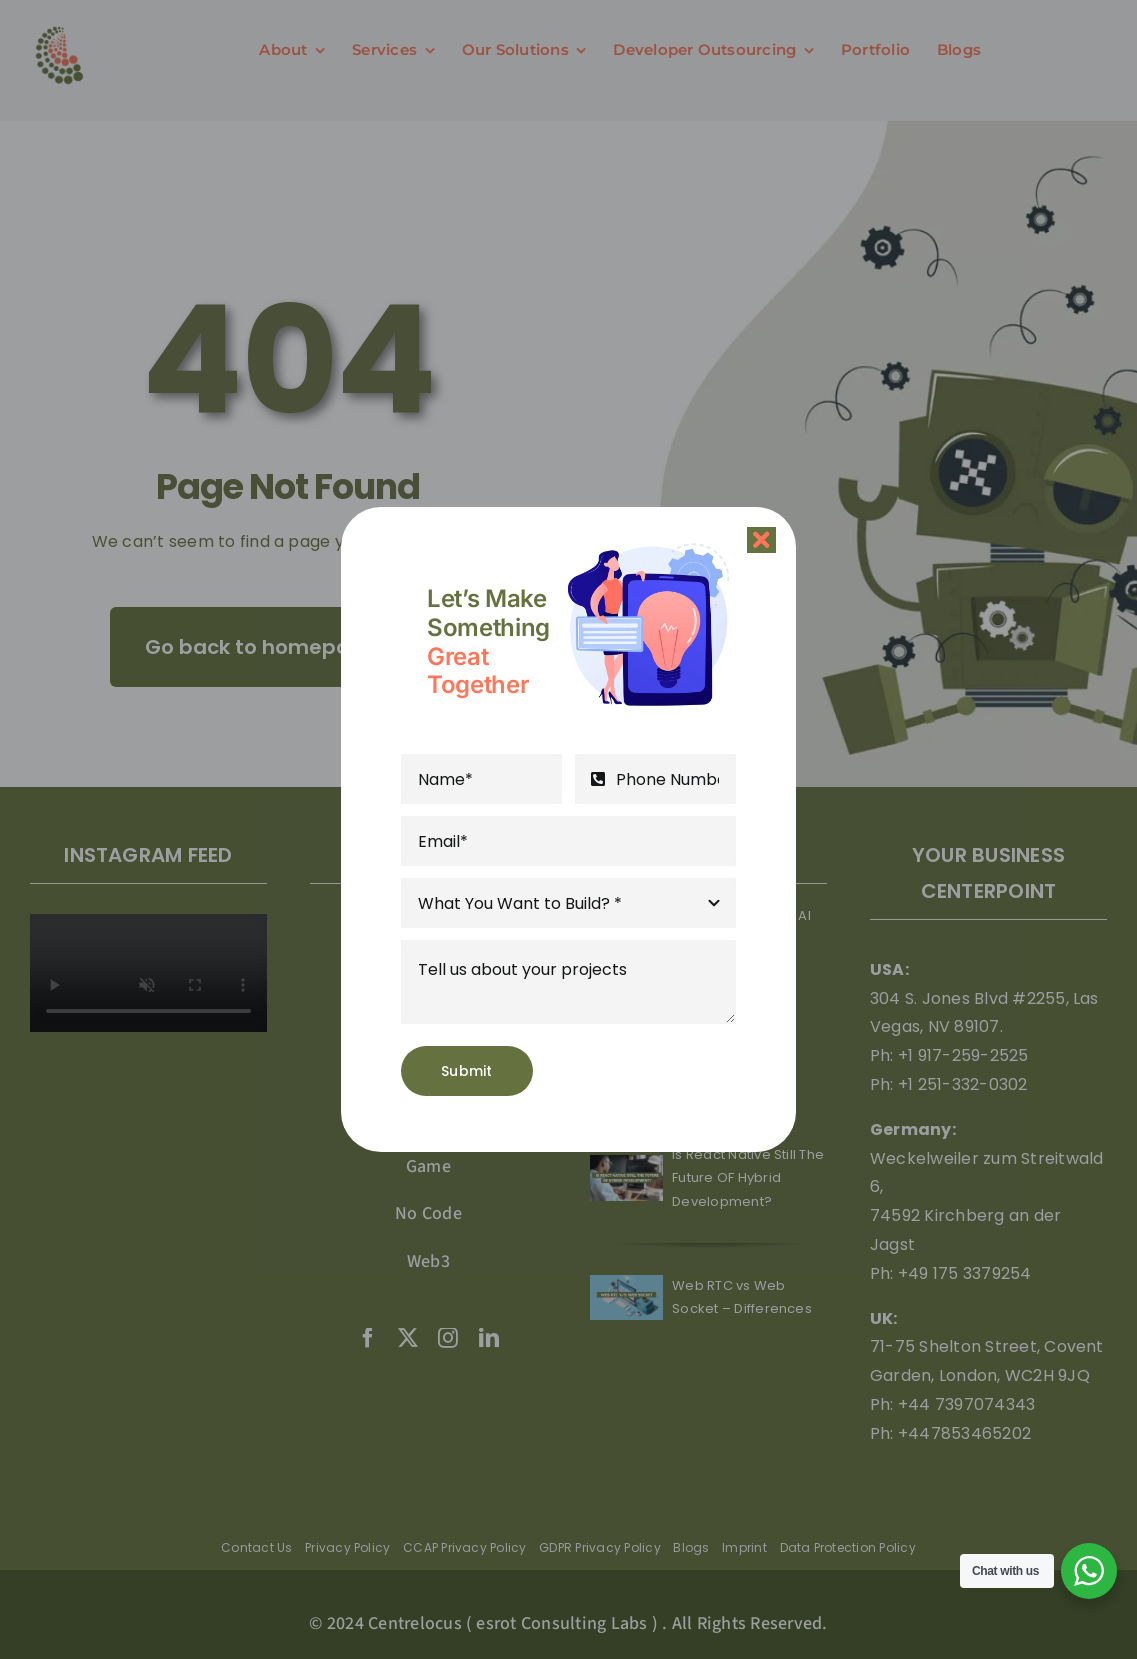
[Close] (761, 540)
